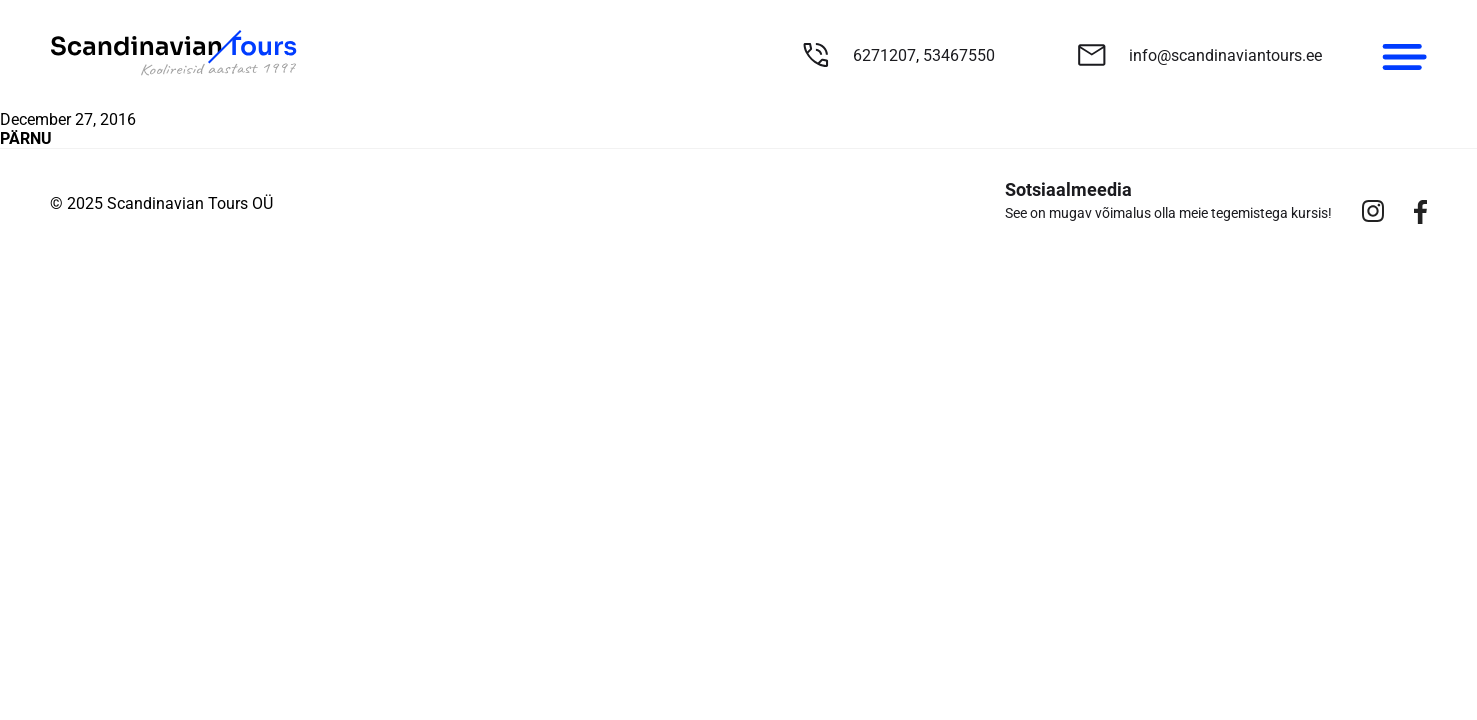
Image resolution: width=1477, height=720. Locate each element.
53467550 (959, 55)
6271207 (884, 55)
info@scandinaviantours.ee (1225, 55)
